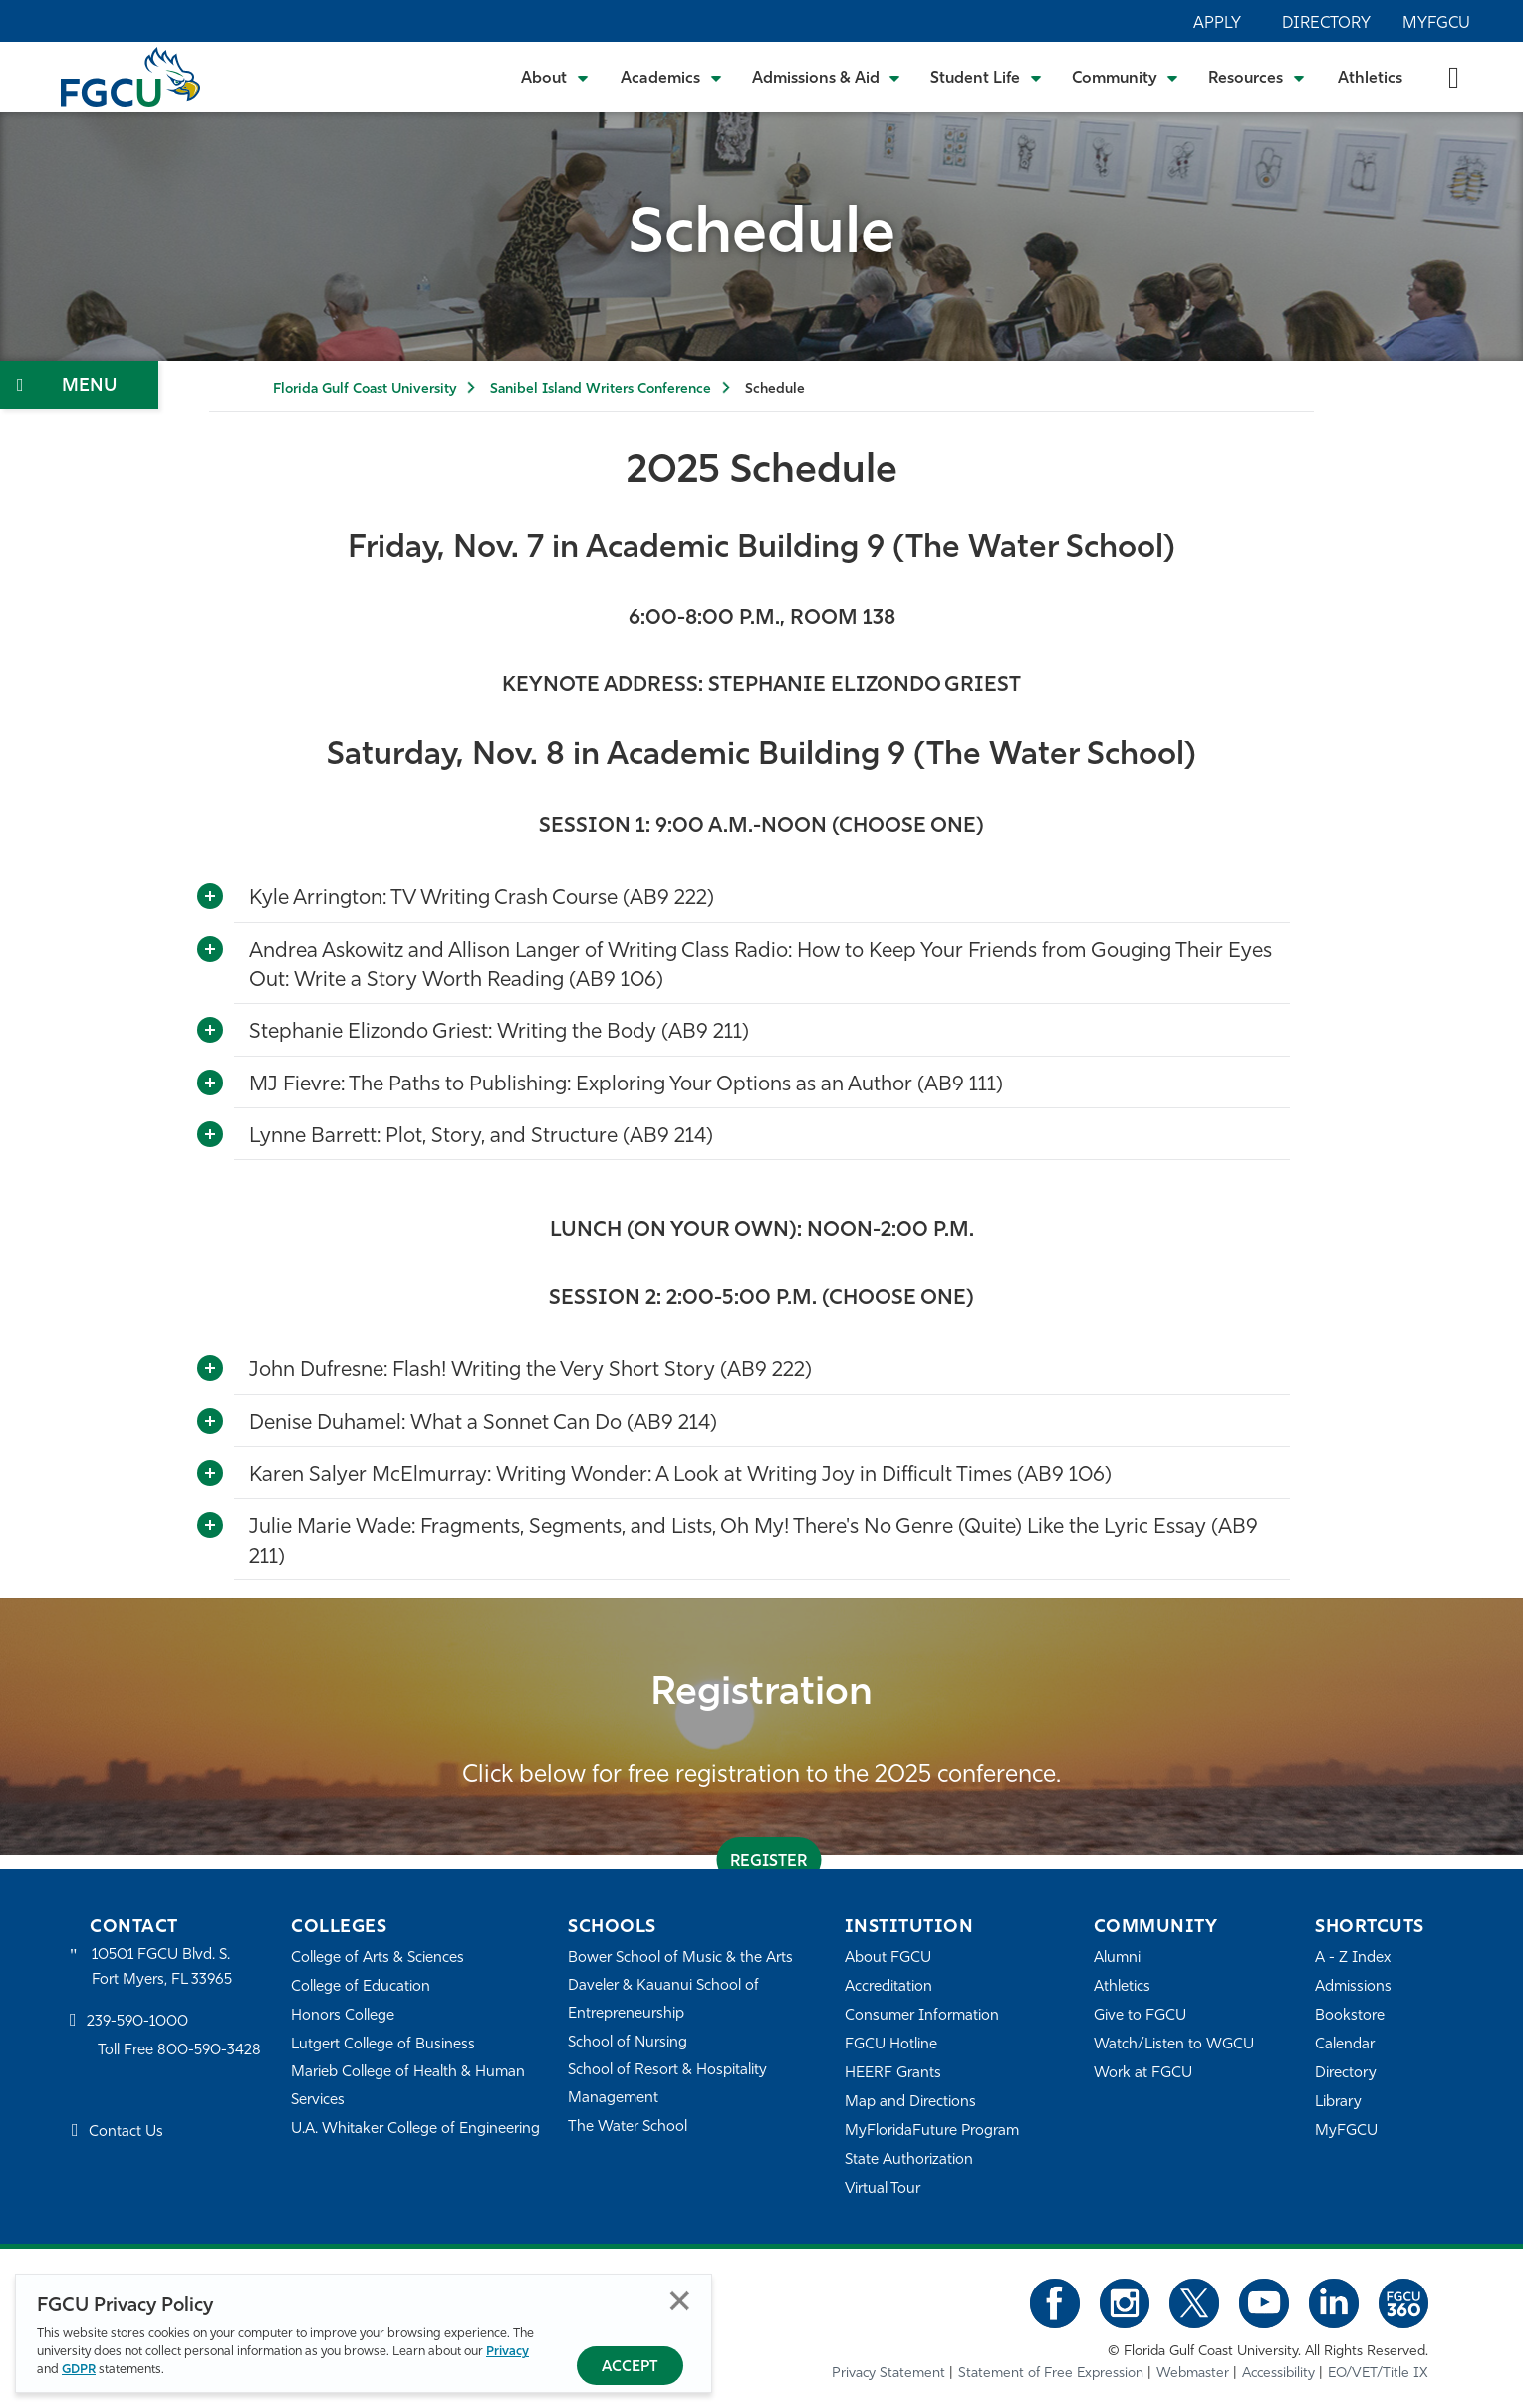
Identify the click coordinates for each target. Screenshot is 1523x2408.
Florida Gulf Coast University (364, 389)
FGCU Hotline (891, 2045)
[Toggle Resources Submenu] (1256, 77)
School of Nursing (627, 2043)
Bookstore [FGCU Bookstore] (1350, 2016)
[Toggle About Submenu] (556, 77)
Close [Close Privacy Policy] (679, 2300)
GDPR (79, 2369)
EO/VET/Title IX (1378, 2373)
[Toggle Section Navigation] (79, 385)
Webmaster (1192, 2373)
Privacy (507, 2351)
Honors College (342, 2016)
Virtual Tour (882, 2189)
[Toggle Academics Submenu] (671, 77)
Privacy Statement (888, 2373)
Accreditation (888, 1987)
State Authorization (909, 2160)
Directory (1326, 24)
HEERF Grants (893, 2073)
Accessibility (1278, 2373)
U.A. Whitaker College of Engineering (415, 2129)
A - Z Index (1353, 1958)
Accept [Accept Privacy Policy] (630, 2367)
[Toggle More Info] (210, 897)
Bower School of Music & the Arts (680, 1958)
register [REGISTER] (768, 1862)
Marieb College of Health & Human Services (408, 2086)
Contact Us (126, 2132)
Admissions (1353, 1987)
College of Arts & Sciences (377, 1958)
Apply (1217, 24)
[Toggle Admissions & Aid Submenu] (826, 77)
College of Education (360, 1987)
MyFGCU (1436, 24)
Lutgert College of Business (383, 2045)
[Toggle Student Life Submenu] (986, 77)
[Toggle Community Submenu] (1125, 77)
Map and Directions (910, 2102)
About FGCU (888, 1958)
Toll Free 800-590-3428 (179, 2051)
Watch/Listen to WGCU (1174, 2045)
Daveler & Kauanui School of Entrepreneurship (663, 2000)
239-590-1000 (137, 2022)
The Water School (627, 2127)
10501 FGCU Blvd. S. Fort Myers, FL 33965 (162, 1967)
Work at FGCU (1143, 2073)
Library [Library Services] (1338, 2102)
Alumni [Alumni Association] (1117, 1958)
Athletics (1370, 79)
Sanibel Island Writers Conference (600, 389)
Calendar (1345, 2045)
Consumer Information (922, 2016)
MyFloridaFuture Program (932, 2131)
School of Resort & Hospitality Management (667, 2084)
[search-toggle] (1453, 76)
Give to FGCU (1140, 2016)
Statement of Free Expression (1050, 2373)
